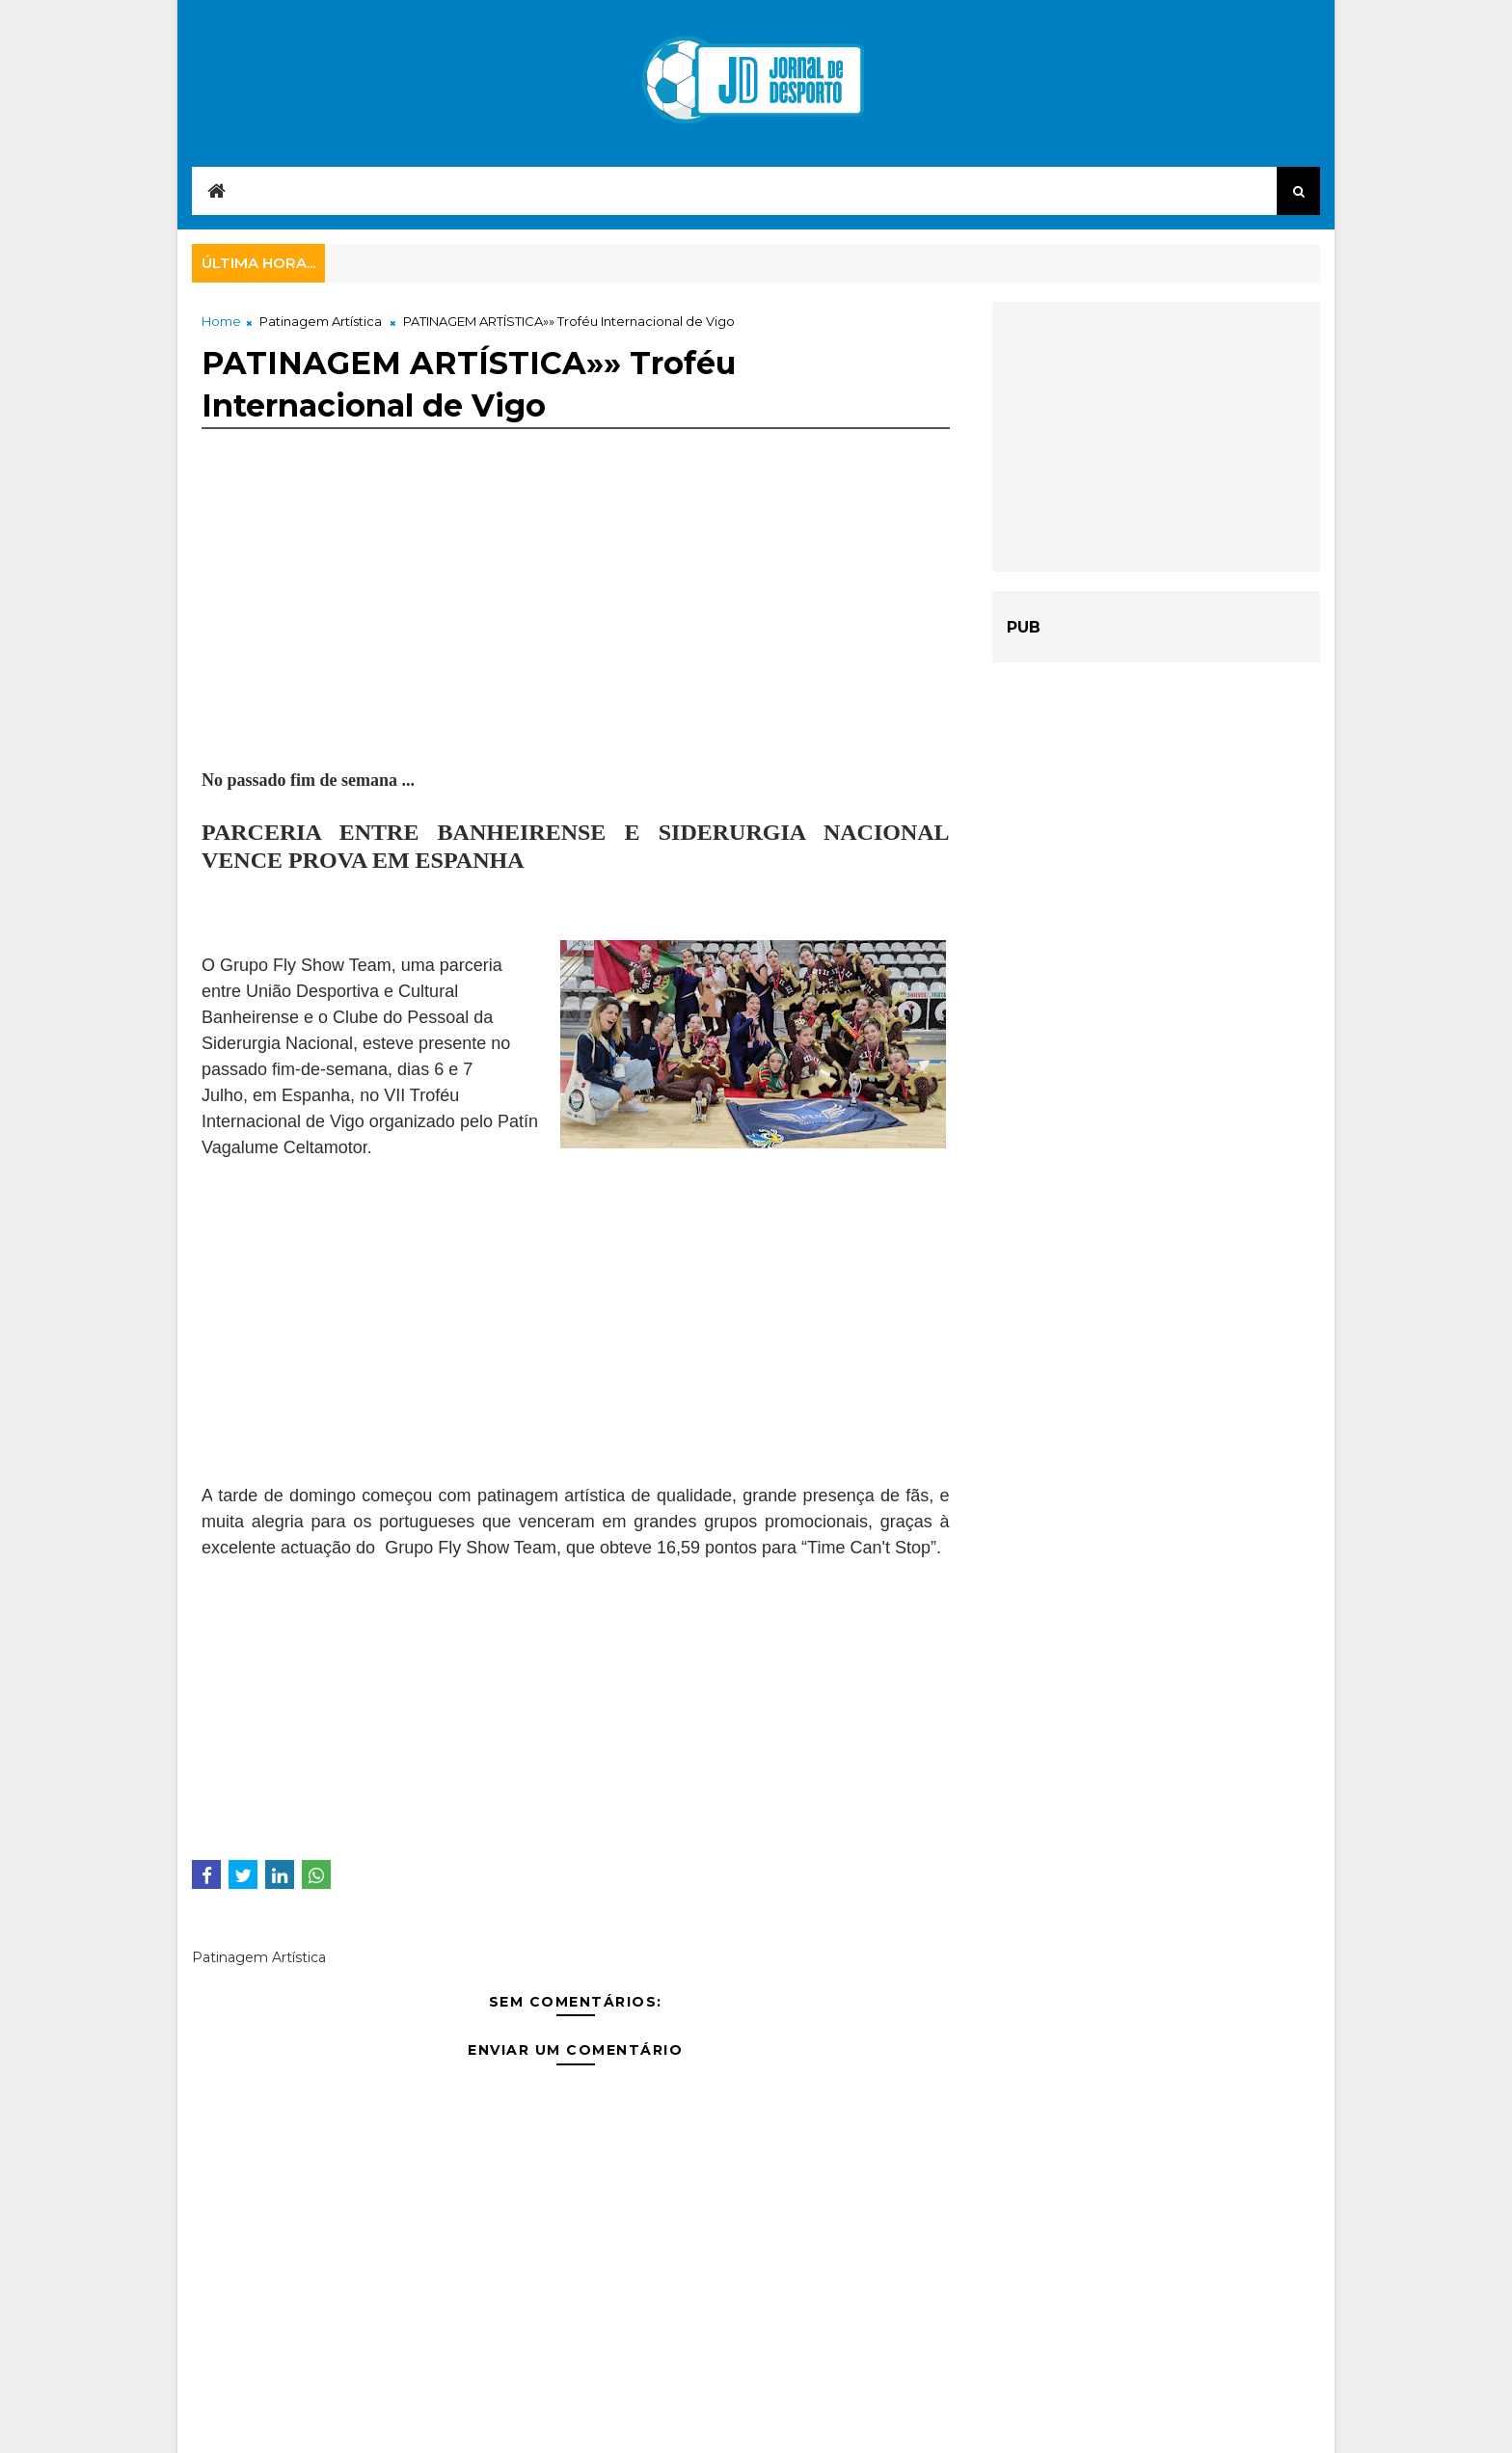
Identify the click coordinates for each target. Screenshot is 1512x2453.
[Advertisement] (576, 633)
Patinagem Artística (320, 321)
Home (221, 321)
